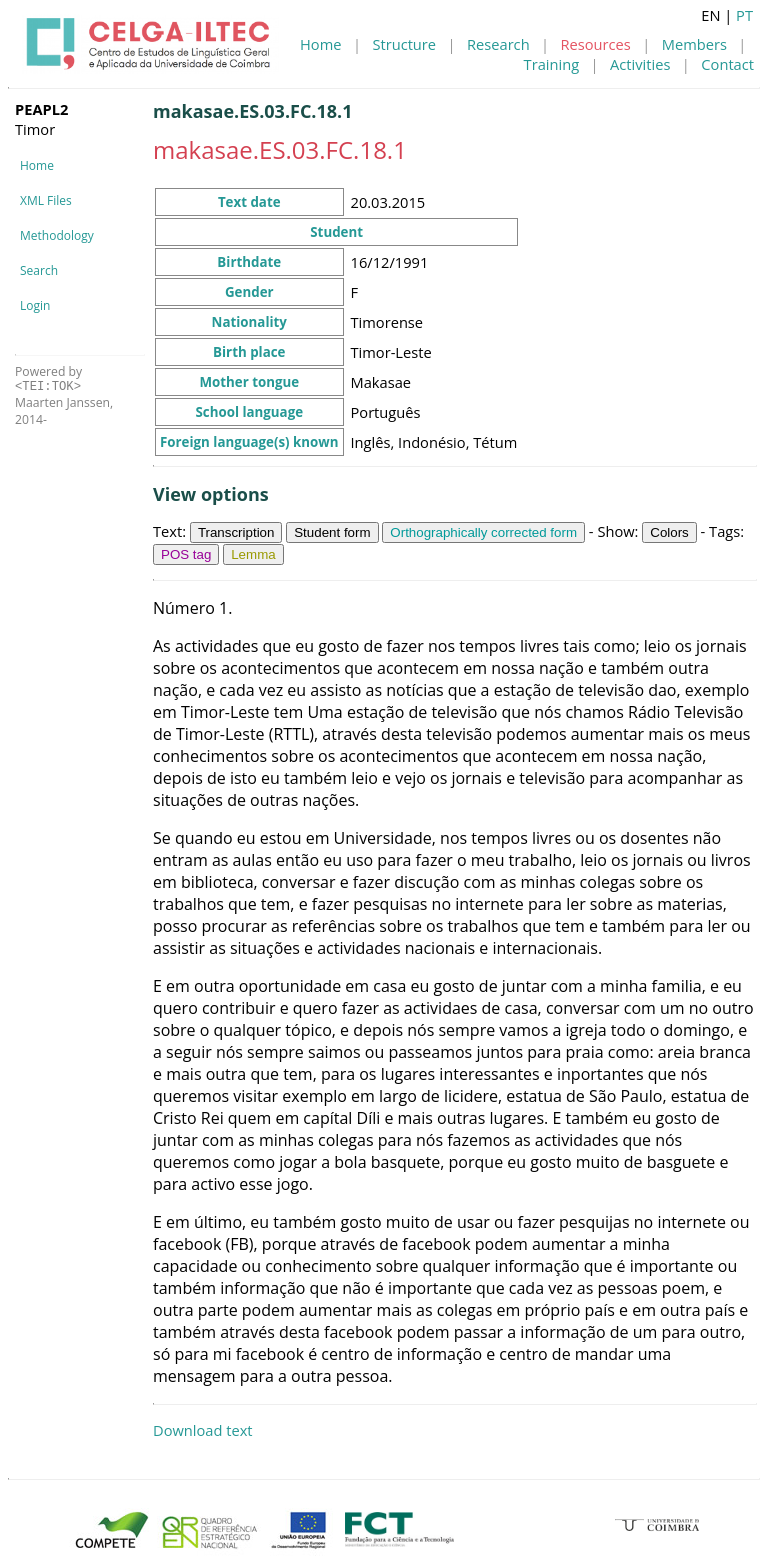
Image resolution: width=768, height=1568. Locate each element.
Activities (640, 64)
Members (694, 44)
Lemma (253, 554)
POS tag (186, 554)
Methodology (57, 235)
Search (39, 270)
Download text (203, 1430)
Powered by (48, 378)
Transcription (236, 532)
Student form (332, 532)
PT (744, 15)
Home (320, 44)
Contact (727, 64)
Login (35, 305)
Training (552, 64)
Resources (596, 44)
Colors (669, 532)
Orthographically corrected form (483, 532)
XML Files (46, 200)
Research (498, 44)
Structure (404, 44)
